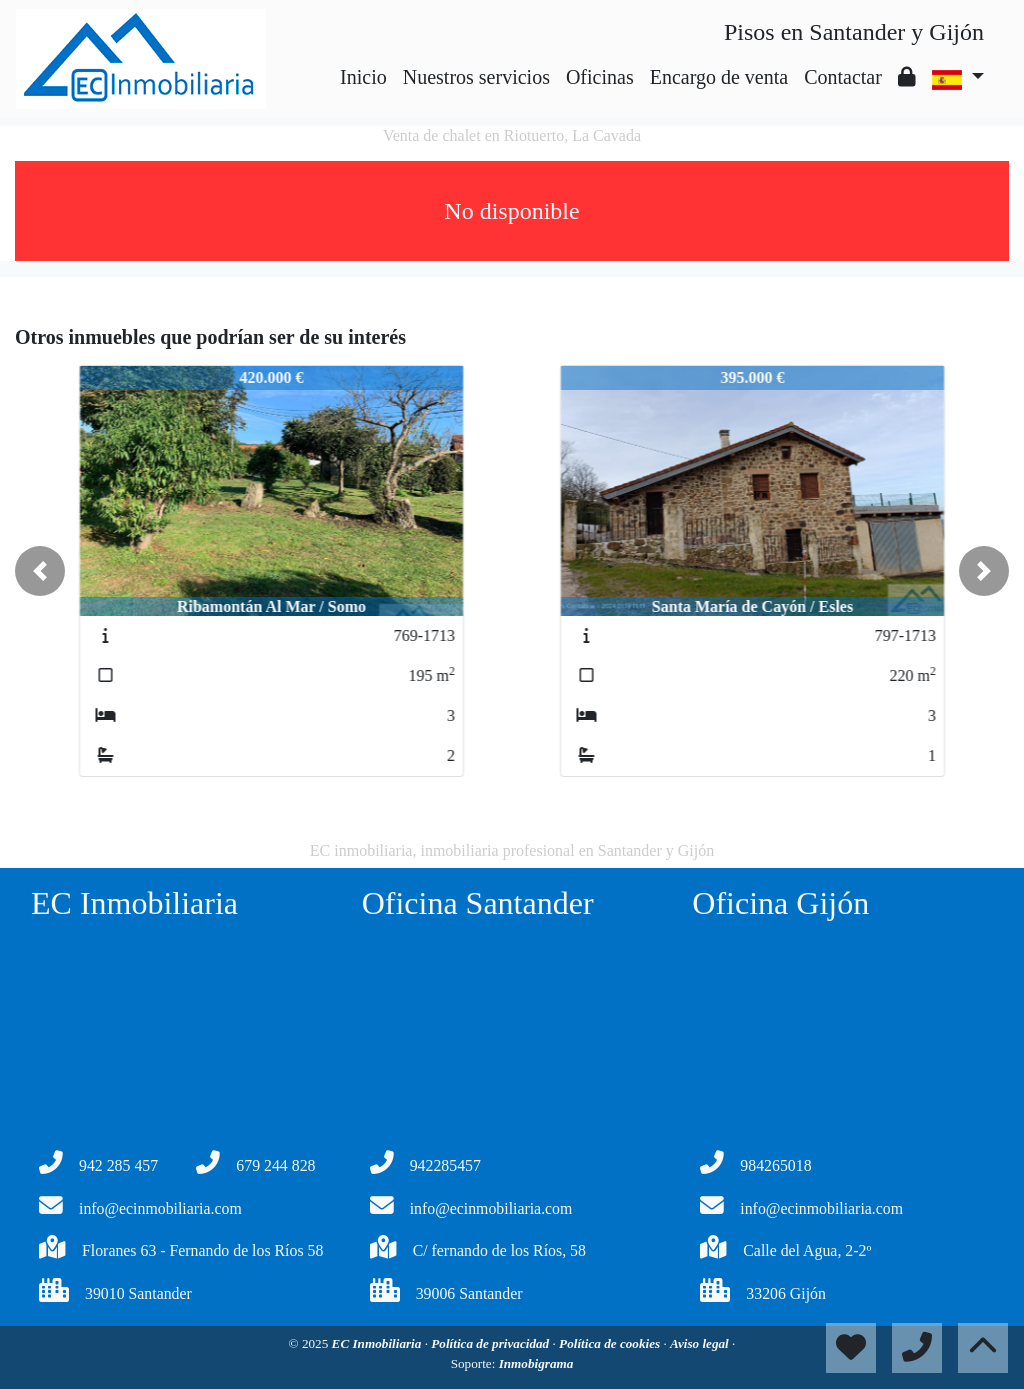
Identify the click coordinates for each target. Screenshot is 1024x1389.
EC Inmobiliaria (378, 1343)
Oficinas (600, 77)
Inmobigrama (536, 1363)
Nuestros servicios (476, 77)
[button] (40, 571)
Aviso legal (701, 1343)
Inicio (363, 77)
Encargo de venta (719, 77)
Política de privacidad (491, 1343)
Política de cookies (611, 1343)
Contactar (843, 77)
